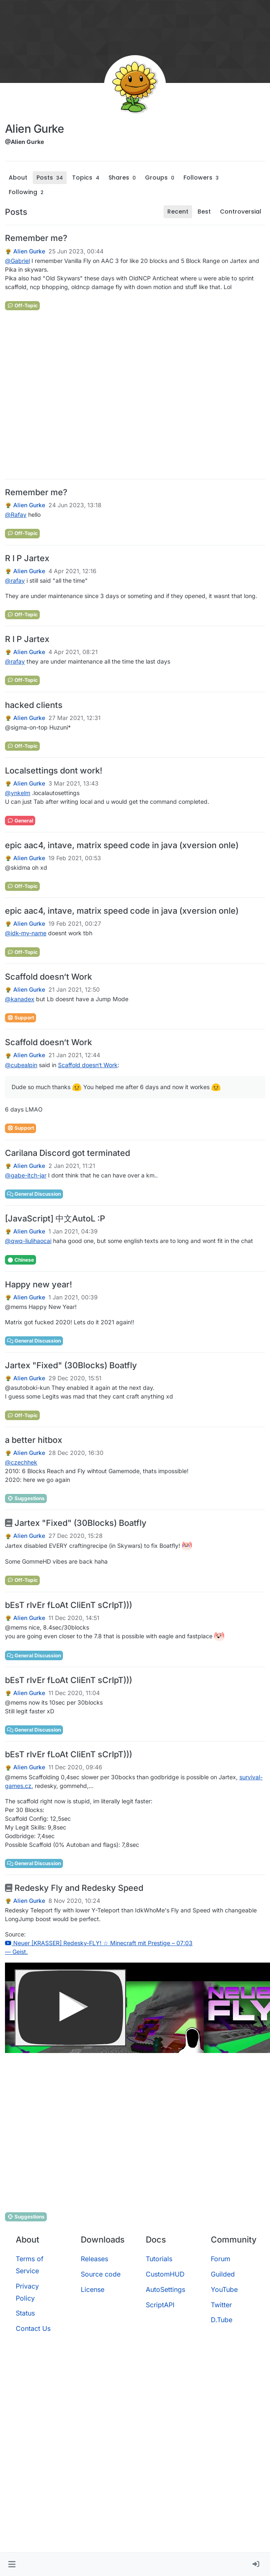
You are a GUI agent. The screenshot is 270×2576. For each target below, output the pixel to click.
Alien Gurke (29, 251)
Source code (101, 2274)
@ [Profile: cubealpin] (21, 1064)
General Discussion (34, 1194)
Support (20, 1017)
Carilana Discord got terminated (67, 1153)
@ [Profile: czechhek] (21, 1462)
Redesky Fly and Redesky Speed (74, 1888)
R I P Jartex (27, 558)
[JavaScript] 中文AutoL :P (55, 1219)
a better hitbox (33, 1440)
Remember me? (36, 238)
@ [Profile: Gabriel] (17, 260)
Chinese (20, 1260)
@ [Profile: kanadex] (19, 998)
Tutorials (159, 2259)
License (92, 2289)
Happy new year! (38, 1284)
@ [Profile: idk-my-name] (25, 933)
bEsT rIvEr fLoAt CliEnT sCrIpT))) (68, 1605)
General (20, 820)
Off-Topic (22, 305)
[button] (11, 2564)
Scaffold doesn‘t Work (48, 977)
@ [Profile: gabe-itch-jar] (25, 1175)
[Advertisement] (77, 394)
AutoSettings (165, 2289)
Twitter (221, 2305)
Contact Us (33, 2328)
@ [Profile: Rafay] (16, 514)
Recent (177, 211)
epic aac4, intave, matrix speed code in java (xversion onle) (122, 845)
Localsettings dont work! (53, 771)
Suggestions (26, 1498)
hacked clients (34, 705)
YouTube (224, 2289)
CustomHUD (165, 2274)
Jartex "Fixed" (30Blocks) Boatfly (71, 1365)
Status (25, 2313)
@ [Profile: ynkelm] (17, 792)
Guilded (223, 2274)
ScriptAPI (160, 2305)
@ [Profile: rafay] (15, 580)
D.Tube (221, 2320)
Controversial (240, 211)
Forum (220, 2259)
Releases (94, 2259)
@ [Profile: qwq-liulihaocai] (28, 1240)
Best (204, 211)
